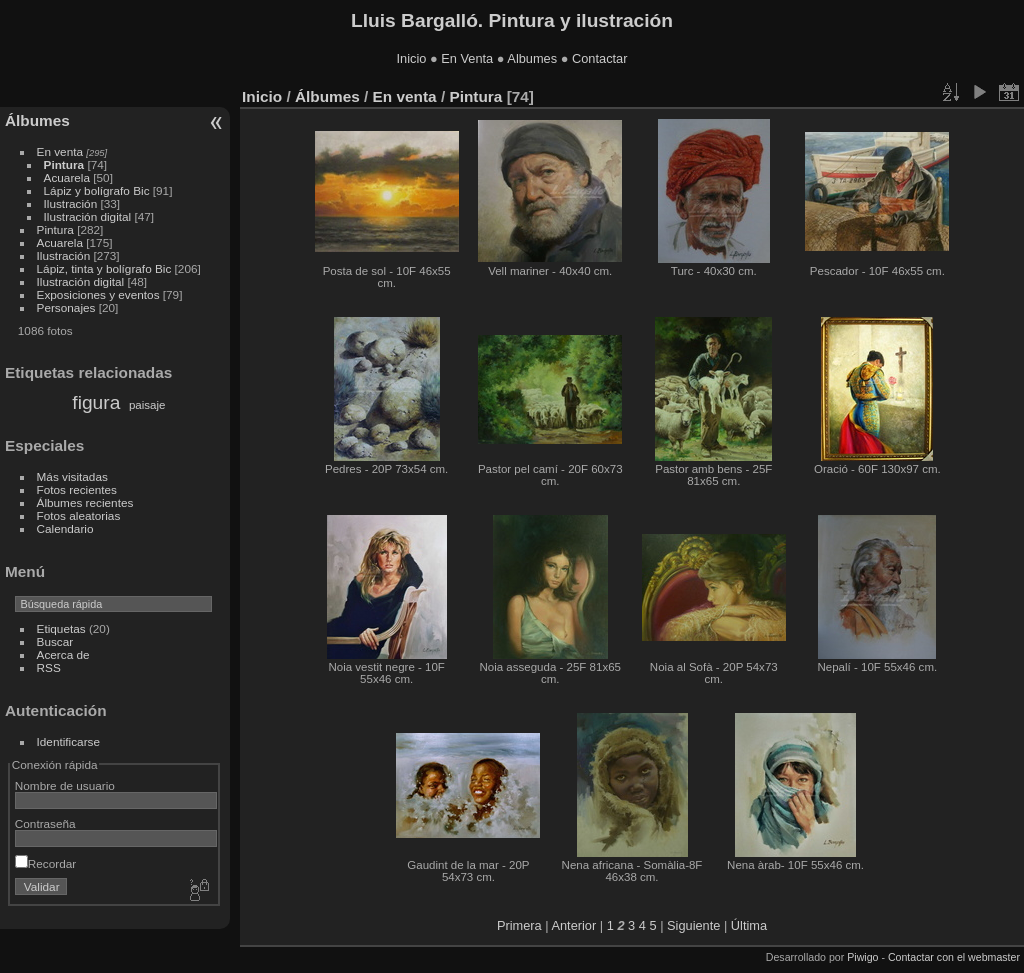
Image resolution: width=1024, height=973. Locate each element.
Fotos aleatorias (79, 515)
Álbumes (37, 120)
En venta (60, 151)
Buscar (55, 641)
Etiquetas (61, 628)
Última (749, 925)
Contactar (599, 58)
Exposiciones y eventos (98, 294)
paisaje (147, 405)
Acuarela (67, 177)
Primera (519, 925)
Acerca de (63, 654)
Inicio (412, 58)
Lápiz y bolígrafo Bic (97, 190)
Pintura (64, 164)
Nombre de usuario (65, 785)
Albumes (532, 58)
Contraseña (45, 823)
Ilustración (71, 203)
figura (96, 402)
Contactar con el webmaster (954, 957)
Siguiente (693, 925)
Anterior (573, 925)
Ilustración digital (88, 216)
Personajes (66, 307)
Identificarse (68, 741)
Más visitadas (72, 476)
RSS (49, 667)
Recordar (45, 863)
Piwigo (862, 957)
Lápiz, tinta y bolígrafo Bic (104, 268)
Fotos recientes (77, 489)
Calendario (65, 528)
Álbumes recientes (85, 502)
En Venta (467, 58)
